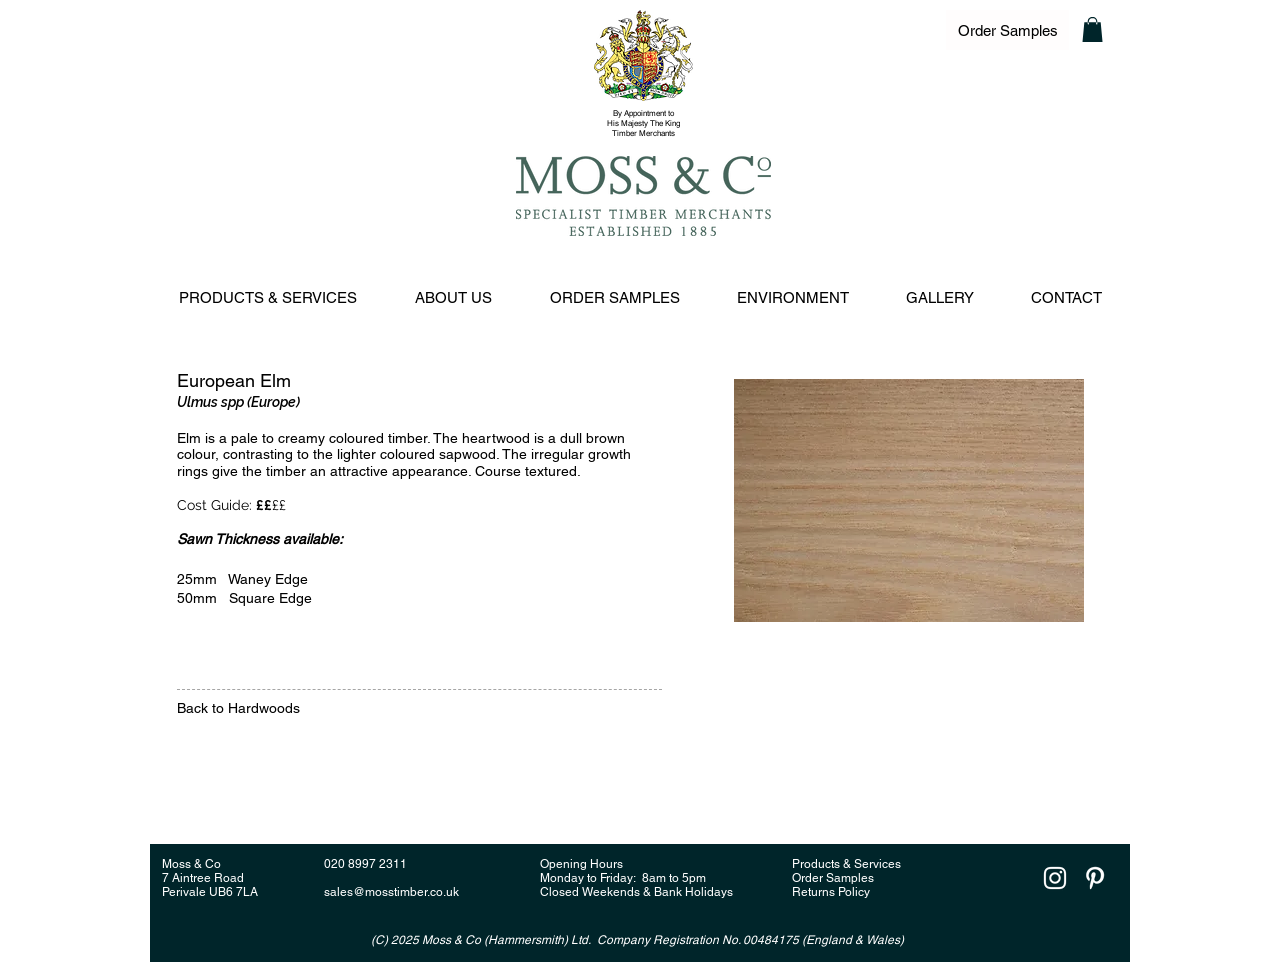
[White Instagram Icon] (1055, 878)
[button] (1092, 29)
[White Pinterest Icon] (1095, 878)
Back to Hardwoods (240, 708)
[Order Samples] (1007, 30)
